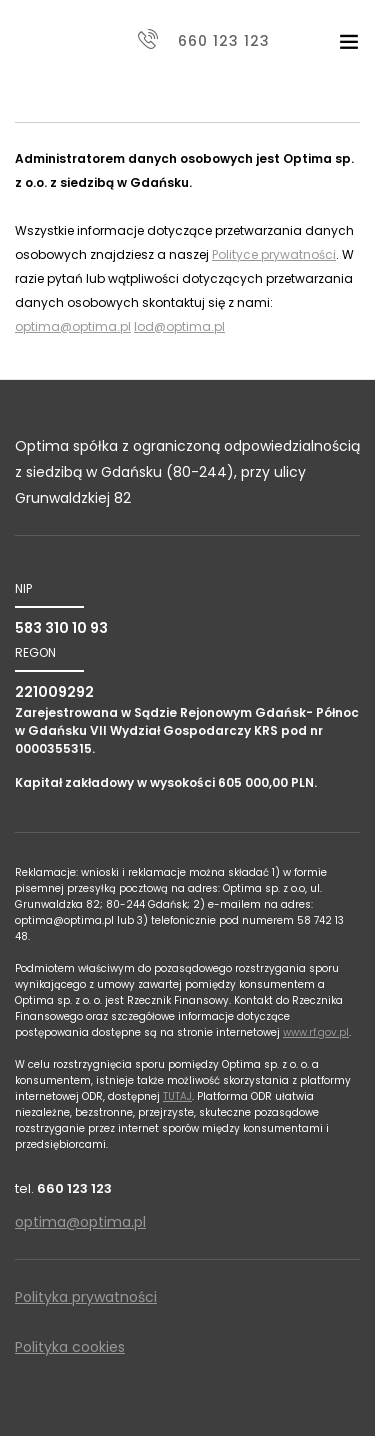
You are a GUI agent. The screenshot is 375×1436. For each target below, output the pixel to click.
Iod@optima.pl (179, 326)
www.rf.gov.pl (316, 1032)
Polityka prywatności (86, 1297)
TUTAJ (177, 1096)
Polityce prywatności (274, 254)
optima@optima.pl (73, 326)
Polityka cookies (70, 1347)
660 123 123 (224, 41)
